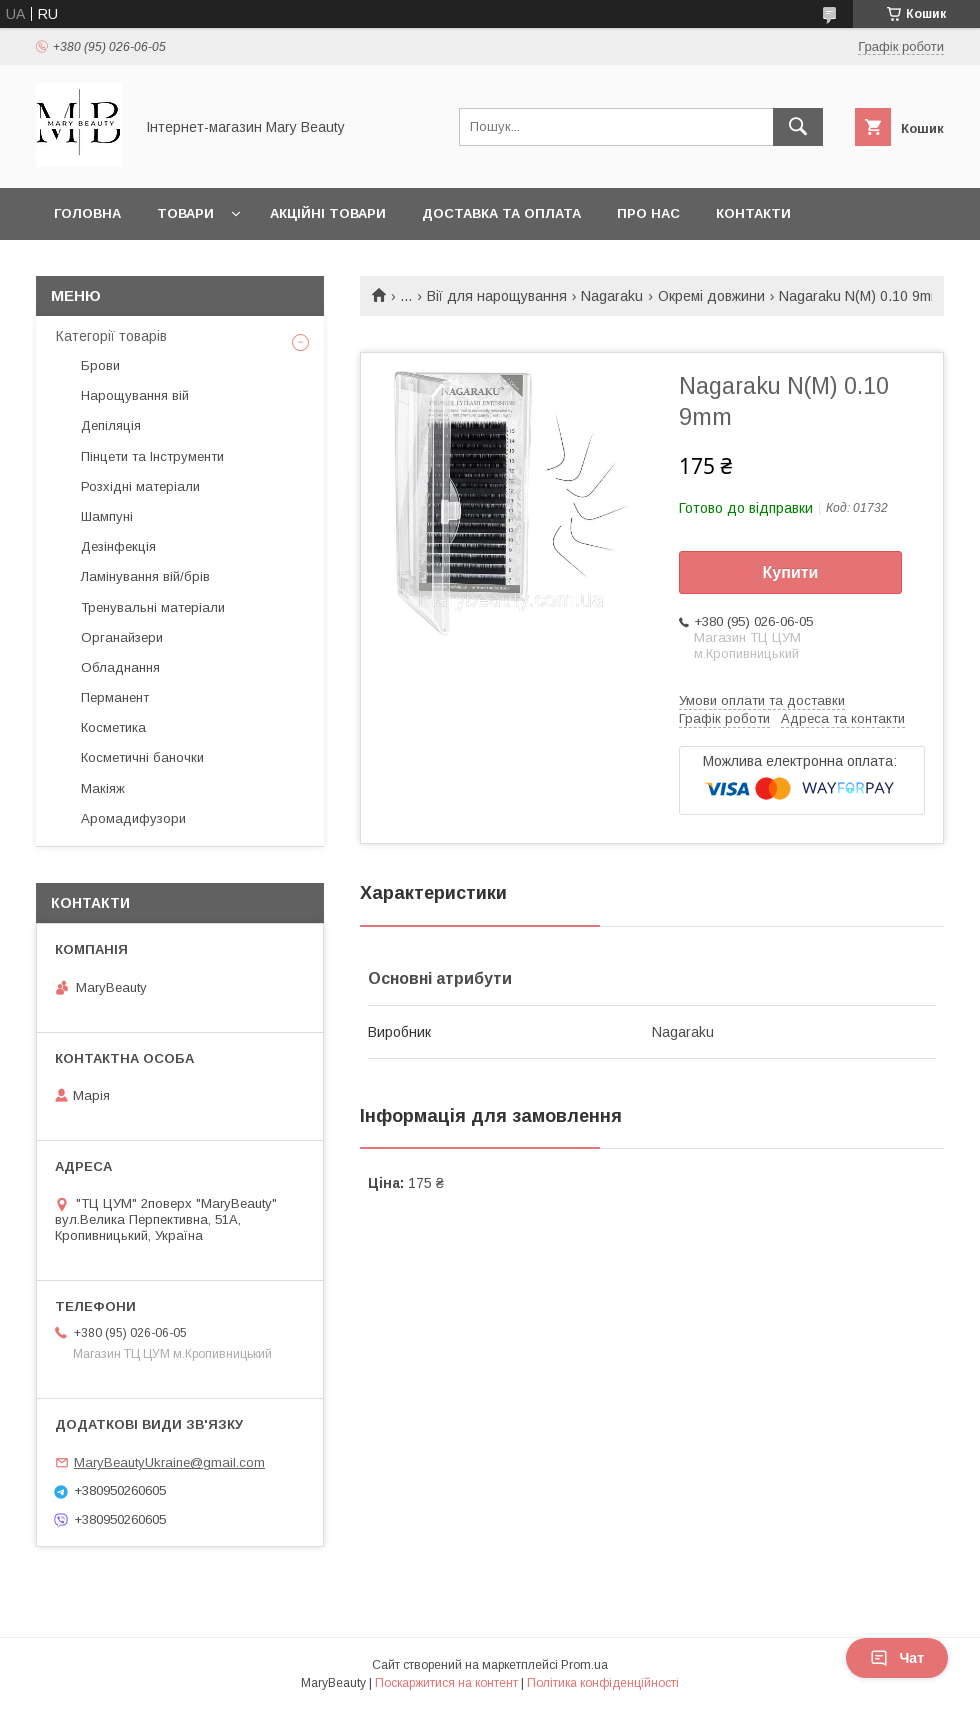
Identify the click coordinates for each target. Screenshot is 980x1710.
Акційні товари (328, 213)
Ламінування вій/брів (145, 576)
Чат (897, 1658)
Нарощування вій (135, 395)
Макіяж (103, 788)
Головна (87, 213)
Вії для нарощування (497, 296)
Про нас (648, 213)
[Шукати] (798, 127)
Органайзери (122, 637)
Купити (791, 572)
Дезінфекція (118, 546)
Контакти (753, 213)
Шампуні (107, 516)
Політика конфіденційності (603, 1683)
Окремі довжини (711, 296)
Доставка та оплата (501, 213)
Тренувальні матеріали (153, 607)
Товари (185, 213)
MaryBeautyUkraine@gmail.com (169, 1462)
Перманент (115, 697)
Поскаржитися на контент (446, 1683)
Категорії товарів (111, 336)
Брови (100, 365)
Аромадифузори (133, 818)
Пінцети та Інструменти (152, 456)
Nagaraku (612, 296)
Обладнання (120, 667)
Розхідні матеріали (140, 486)
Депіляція (111, 425)
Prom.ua (584, 1665)
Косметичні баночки (142, 757)
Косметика (113, 727)
